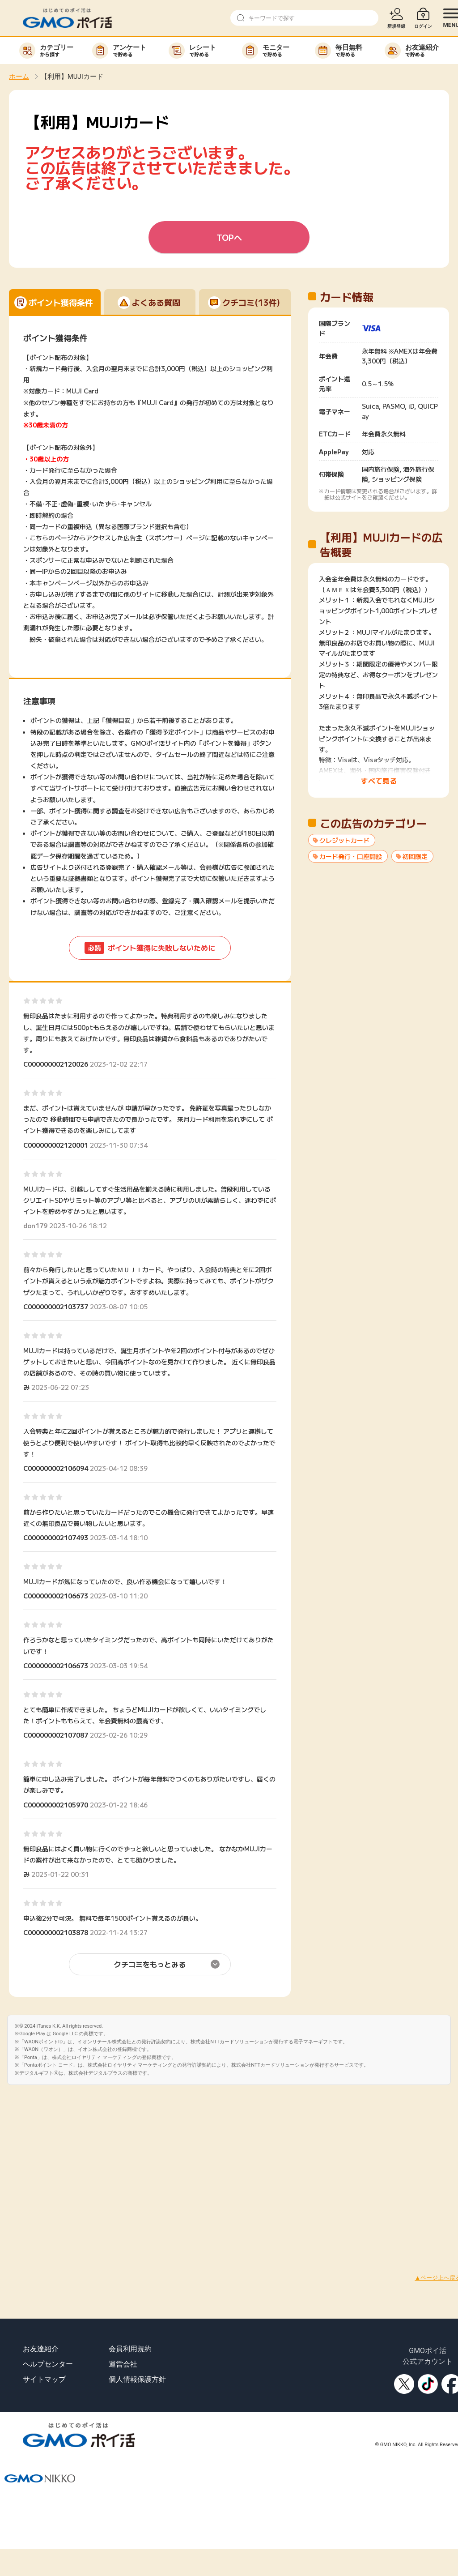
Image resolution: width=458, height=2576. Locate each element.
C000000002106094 (55, 1468)
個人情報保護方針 (137, 2379)
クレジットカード (344, 840)
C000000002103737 (55, 1306)
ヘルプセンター (48, 2364)
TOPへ (229, 237)
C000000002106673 (55, 1595)
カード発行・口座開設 (350, 856)
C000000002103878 (55, 1932)
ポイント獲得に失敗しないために (150, 948)
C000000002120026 (55, 1063)
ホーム (19, 77)
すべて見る (379, 780)
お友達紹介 (41, 2349)
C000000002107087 (55, 1734)
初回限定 (415, 856)
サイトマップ (44, 2379)
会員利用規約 (130, 2349)
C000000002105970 (55, 1804)
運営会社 (123, 2364)
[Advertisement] (84, 2169)
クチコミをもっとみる (150, 1964)
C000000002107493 (55, 1537)
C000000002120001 (55, 1145)
